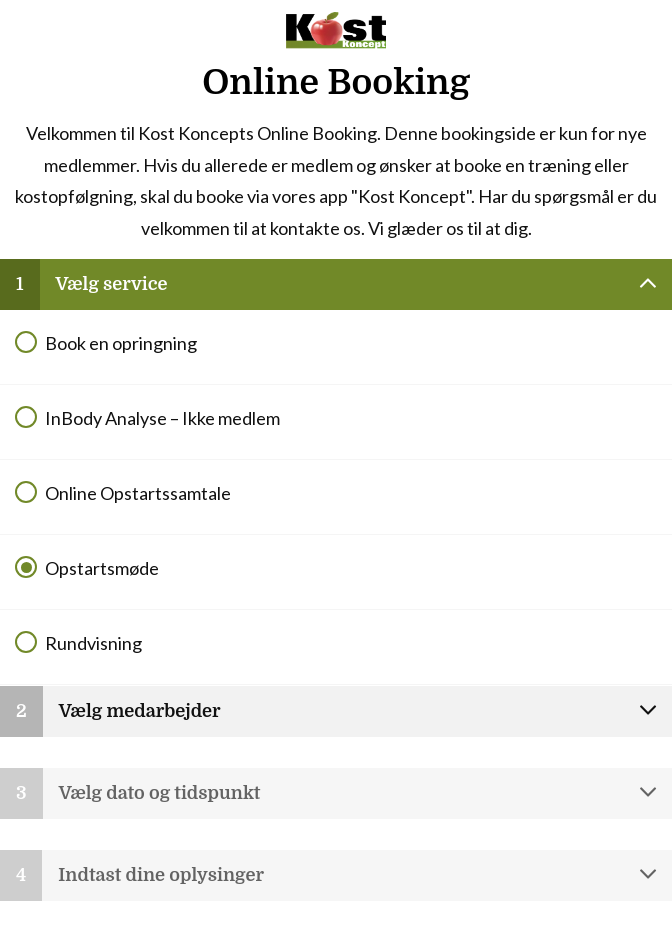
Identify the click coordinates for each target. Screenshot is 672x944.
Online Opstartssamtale (138, 493)
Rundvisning (93, 643)
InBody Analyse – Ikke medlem (162, 418)
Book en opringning (121, 343)
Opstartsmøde (102, 568)
